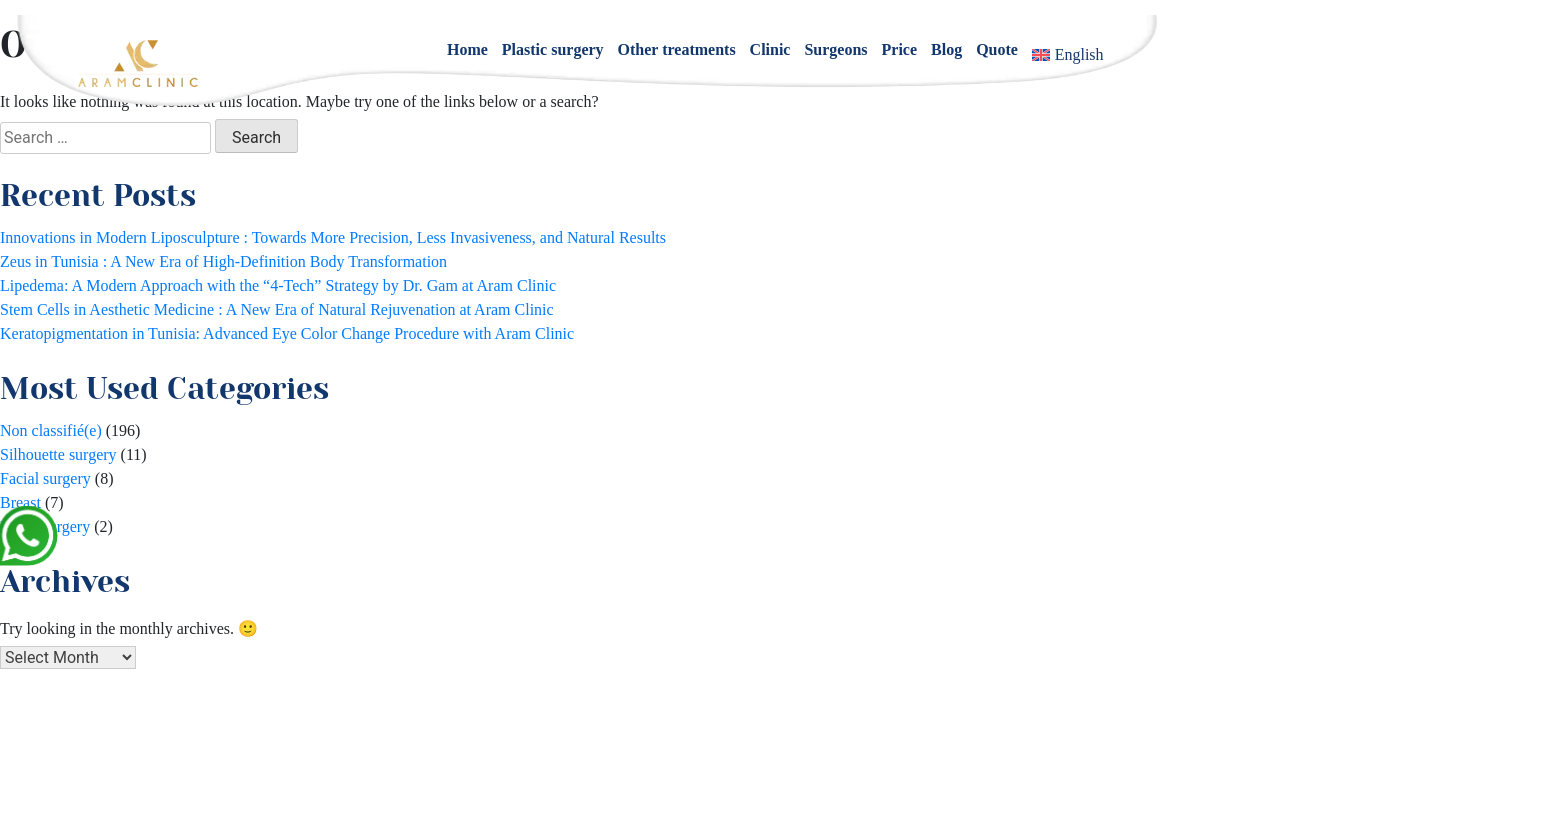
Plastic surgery (553, 49)
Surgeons (835, 49)
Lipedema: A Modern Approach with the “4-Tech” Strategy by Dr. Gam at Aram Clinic (278, 285)
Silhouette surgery (58, 454)
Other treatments (677, 49)
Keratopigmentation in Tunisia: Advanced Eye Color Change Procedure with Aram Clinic (287, 333)
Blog (946, 49)
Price (900, 49)
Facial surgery (45, 478)
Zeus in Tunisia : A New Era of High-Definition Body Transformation (223, 261)
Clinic (770, 49)
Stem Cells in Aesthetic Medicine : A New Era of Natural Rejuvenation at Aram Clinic (277, 309)
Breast (20, 502)
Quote (997, 49)
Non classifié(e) (51, 430)
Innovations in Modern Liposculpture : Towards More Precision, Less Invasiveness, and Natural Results (333, 237)
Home (467, 49)
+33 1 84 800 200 (815, 760)
